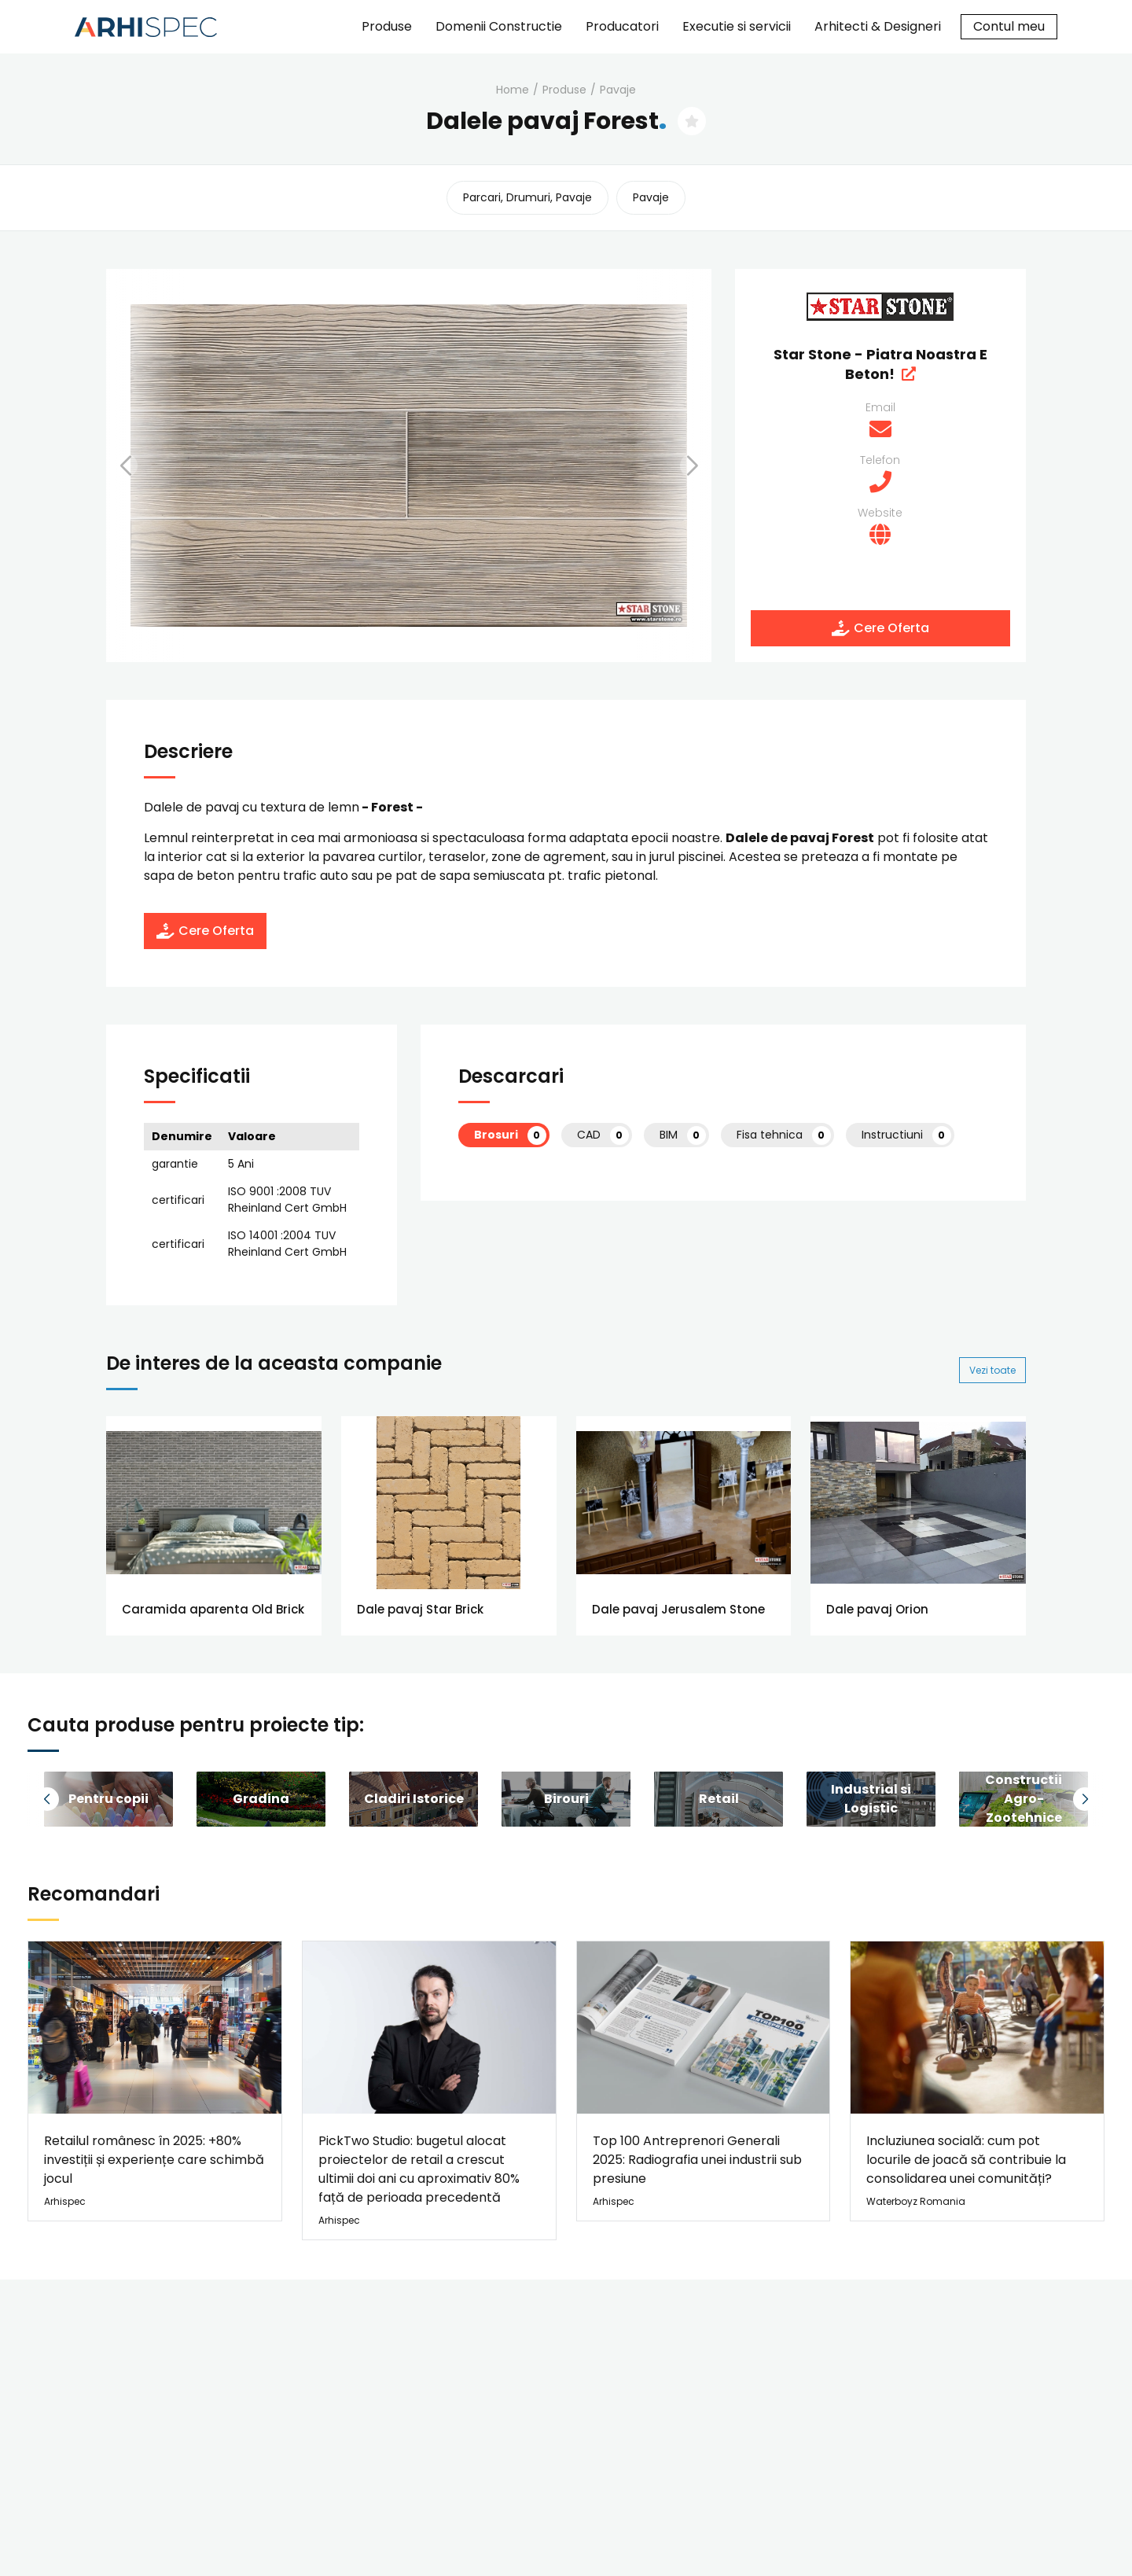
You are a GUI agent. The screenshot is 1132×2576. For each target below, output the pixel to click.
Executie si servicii (736, 26)
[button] (145, 465)
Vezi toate (992, 1370)
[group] (108, 1799)
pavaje (618, 90)
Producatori (622, 26)
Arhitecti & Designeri (877, 26)
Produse (387, 26)
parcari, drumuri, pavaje (527, 197)
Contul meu (1009, 26)
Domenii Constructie (499, 26)
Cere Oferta (880, 628)
